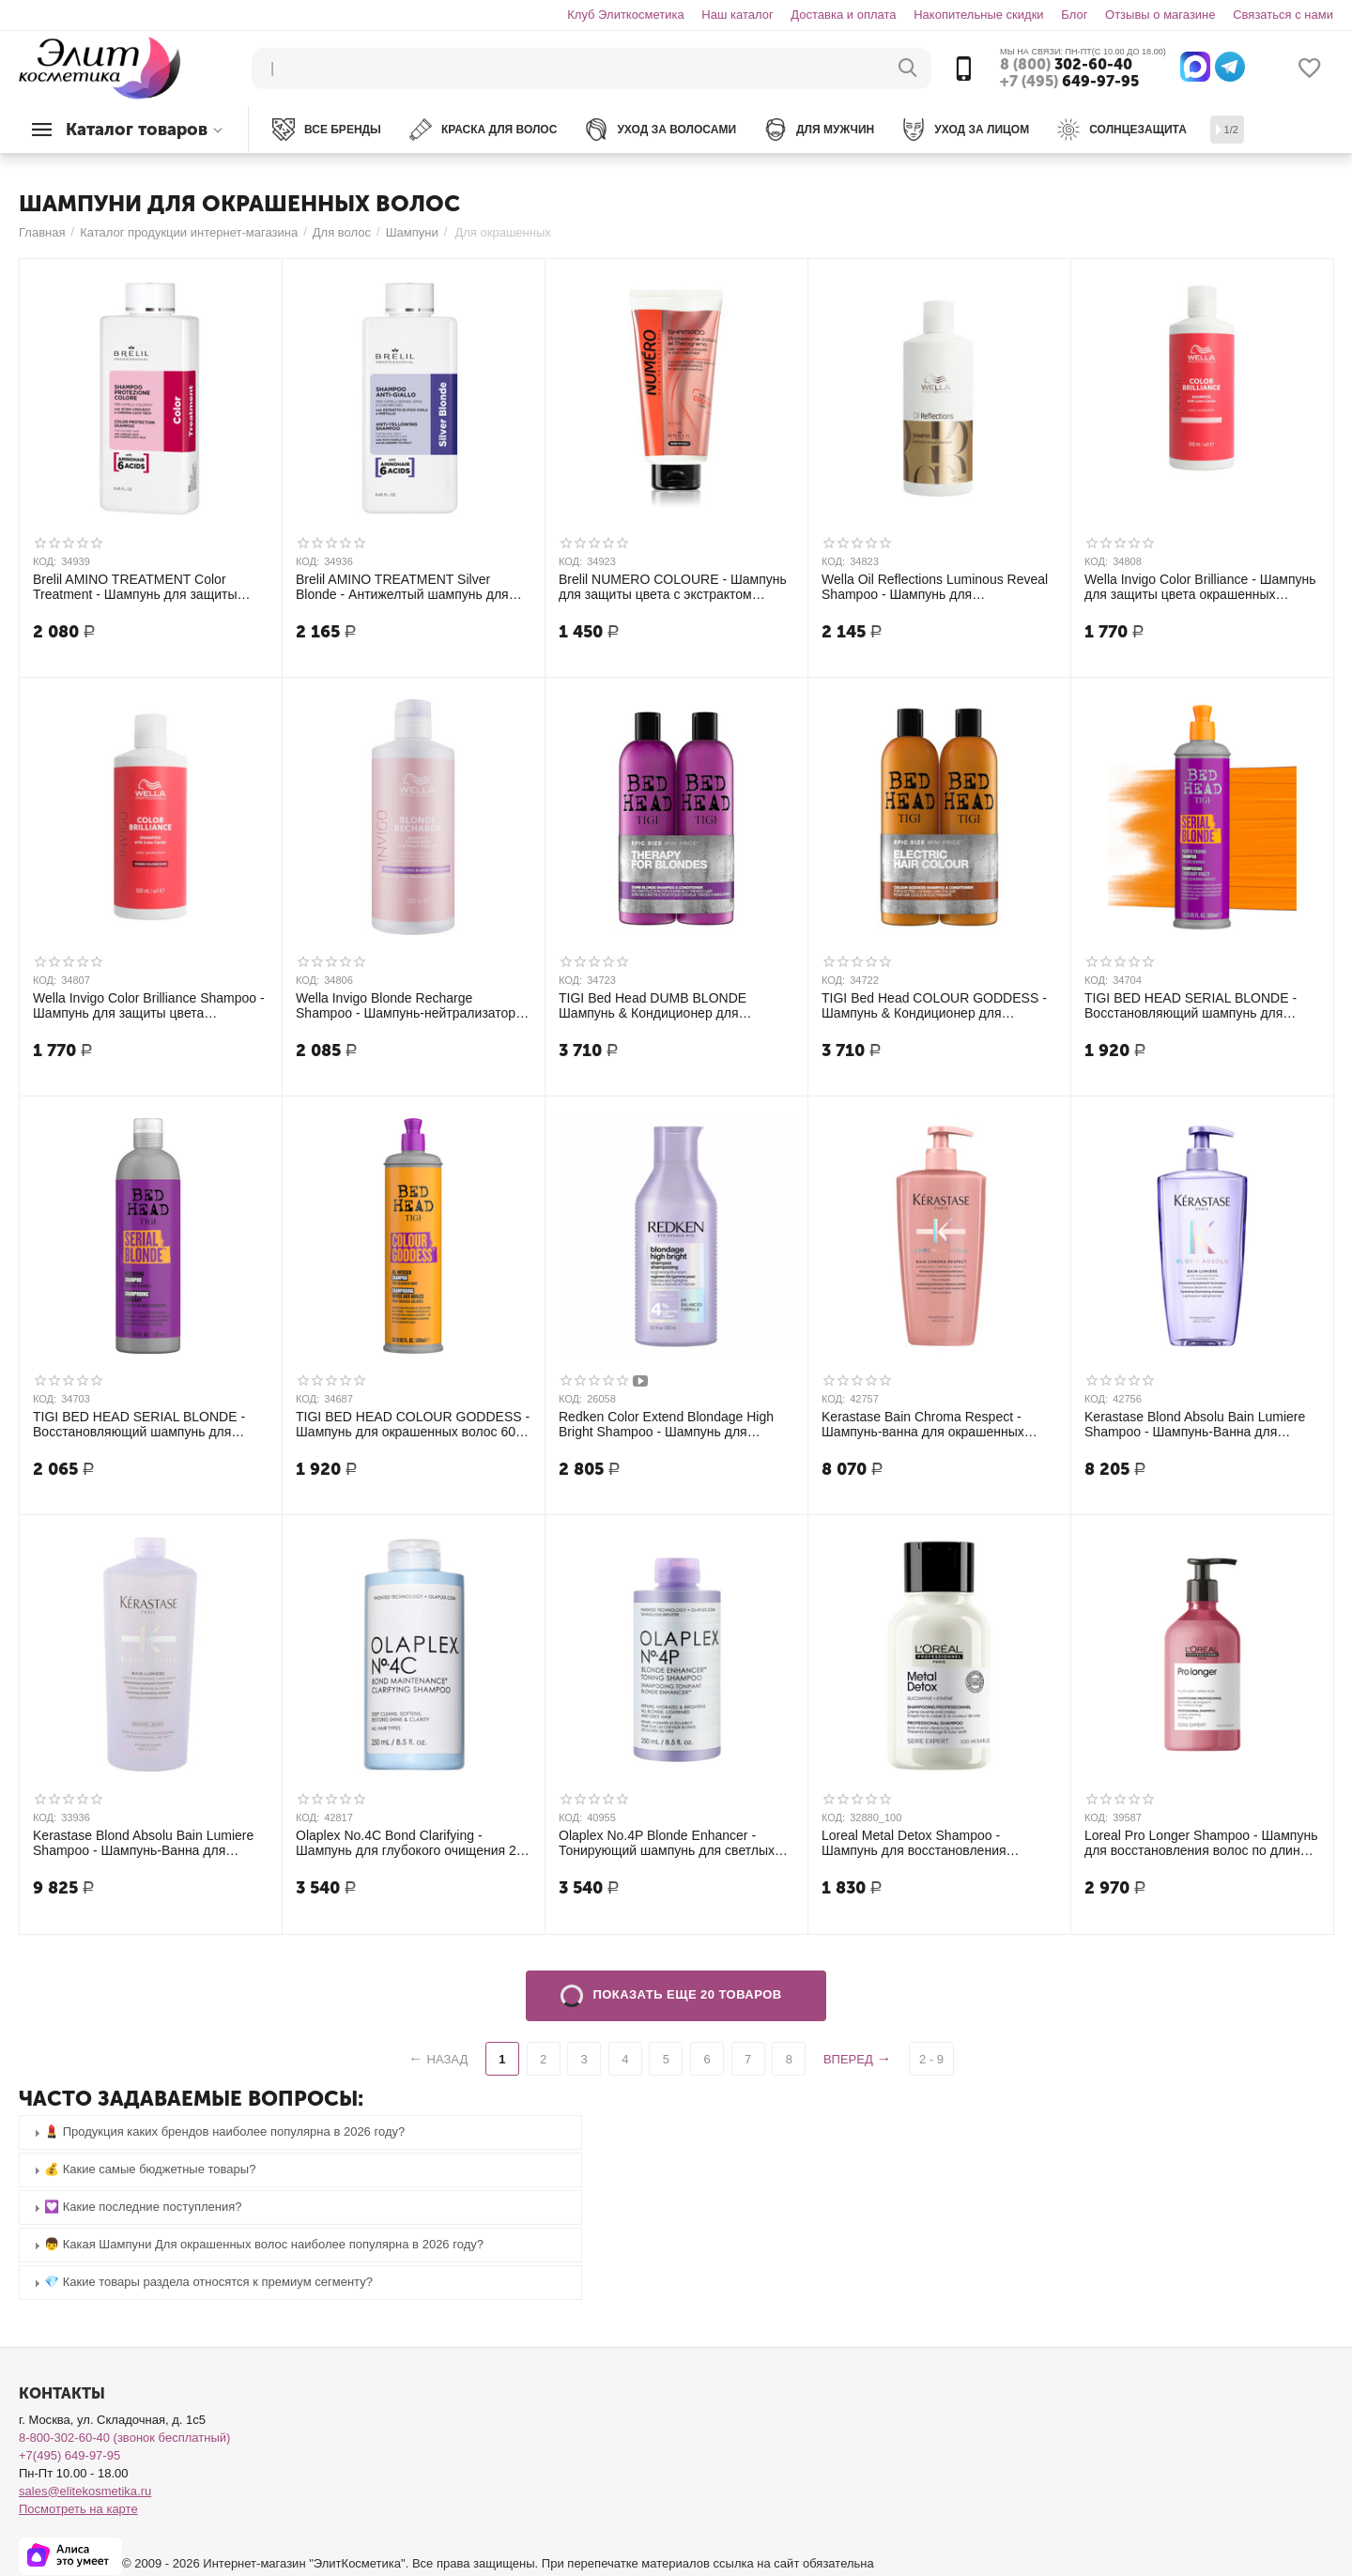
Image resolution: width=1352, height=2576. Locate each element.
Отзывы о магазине (1160, 15)
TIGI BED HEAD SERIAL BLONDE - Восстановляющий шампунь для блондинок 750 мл (139, 1424)
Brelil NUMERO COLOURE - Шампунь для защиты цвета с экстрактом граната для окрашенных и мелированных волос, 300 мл (673, 587)
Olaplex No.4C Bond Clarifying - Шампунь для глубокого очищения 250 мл (413, 1843)
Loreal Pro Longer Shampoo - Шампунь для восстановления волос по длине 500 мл (1200, 1843)
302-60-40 (1066, 64)
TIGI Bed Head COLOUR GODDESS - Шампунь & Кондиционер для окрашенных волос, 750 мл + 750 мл (934, 1005)
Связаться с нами (1283, 15)
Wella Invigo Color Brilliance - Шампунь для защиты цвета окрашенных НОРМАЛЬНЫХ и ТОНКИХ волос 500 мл (1200, 587)
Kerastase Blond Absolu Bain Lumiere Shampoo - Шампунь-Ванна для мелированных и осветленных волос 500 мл (1196, 1424)
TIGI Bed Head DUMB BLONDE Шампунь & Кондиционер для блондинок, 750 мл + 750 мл (652, 1005)
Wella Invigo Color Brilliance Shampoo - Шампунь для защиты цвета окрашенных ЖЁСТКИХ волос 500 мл (149, 1005)
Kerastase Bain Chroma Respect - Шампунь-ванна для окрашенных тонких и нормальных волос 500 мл (929, 1424)
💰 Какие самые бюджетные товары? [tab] (142, 2170)
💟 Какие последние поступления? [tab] (135, 2208)
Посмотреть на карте (78, 2509)
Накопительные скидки (978, 15)
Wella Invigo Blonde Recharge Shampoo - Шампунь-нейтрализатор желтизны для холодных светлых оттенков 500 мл (405, 1005)
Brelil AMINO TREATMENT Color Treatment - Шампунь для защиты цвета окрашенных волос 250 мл (135, 587)
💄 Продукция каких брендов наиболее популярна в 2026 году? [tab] (217, 2132)
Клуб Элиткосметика (625, 15)
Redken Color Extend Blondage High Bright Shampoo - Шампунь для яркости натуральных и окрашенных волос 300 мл (669, 1424)
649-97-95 (1069, 81)
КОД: (44, 561)
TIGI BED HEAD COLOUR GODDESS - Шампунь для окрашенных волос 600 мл (413, 1424)
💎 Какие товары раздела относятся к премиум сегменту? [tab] (201, 2283)
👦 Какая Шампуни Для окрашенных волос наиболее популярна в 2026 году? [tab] (256, 2245)
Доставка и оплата (843, 15)
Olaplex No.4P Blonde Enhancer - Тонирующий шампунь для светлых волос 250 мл (667, 1843)
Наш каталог (737, 15)
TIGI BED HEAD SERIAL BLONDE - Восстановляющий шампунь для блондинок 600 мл (1190, 1005)
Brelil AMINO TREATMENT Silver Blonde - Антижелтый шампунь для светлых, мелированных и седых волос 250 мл (402, 587)
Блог (1074, 15)
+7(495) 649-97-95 (69, 2455)
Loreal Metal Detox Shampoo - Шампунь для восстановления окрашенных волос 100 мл (914, 1843)
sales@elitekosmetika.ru (85, 2491)
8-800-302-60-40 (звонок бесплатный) (124, 2437)
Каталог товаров (136, 129)
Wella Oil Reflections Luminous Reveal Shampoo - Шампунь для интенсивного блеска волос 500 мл (935, 587)
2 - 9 (931, 2059)
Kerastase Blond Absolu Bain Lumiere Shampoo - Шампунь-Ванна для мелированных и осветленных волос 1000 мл (144, 1843)
